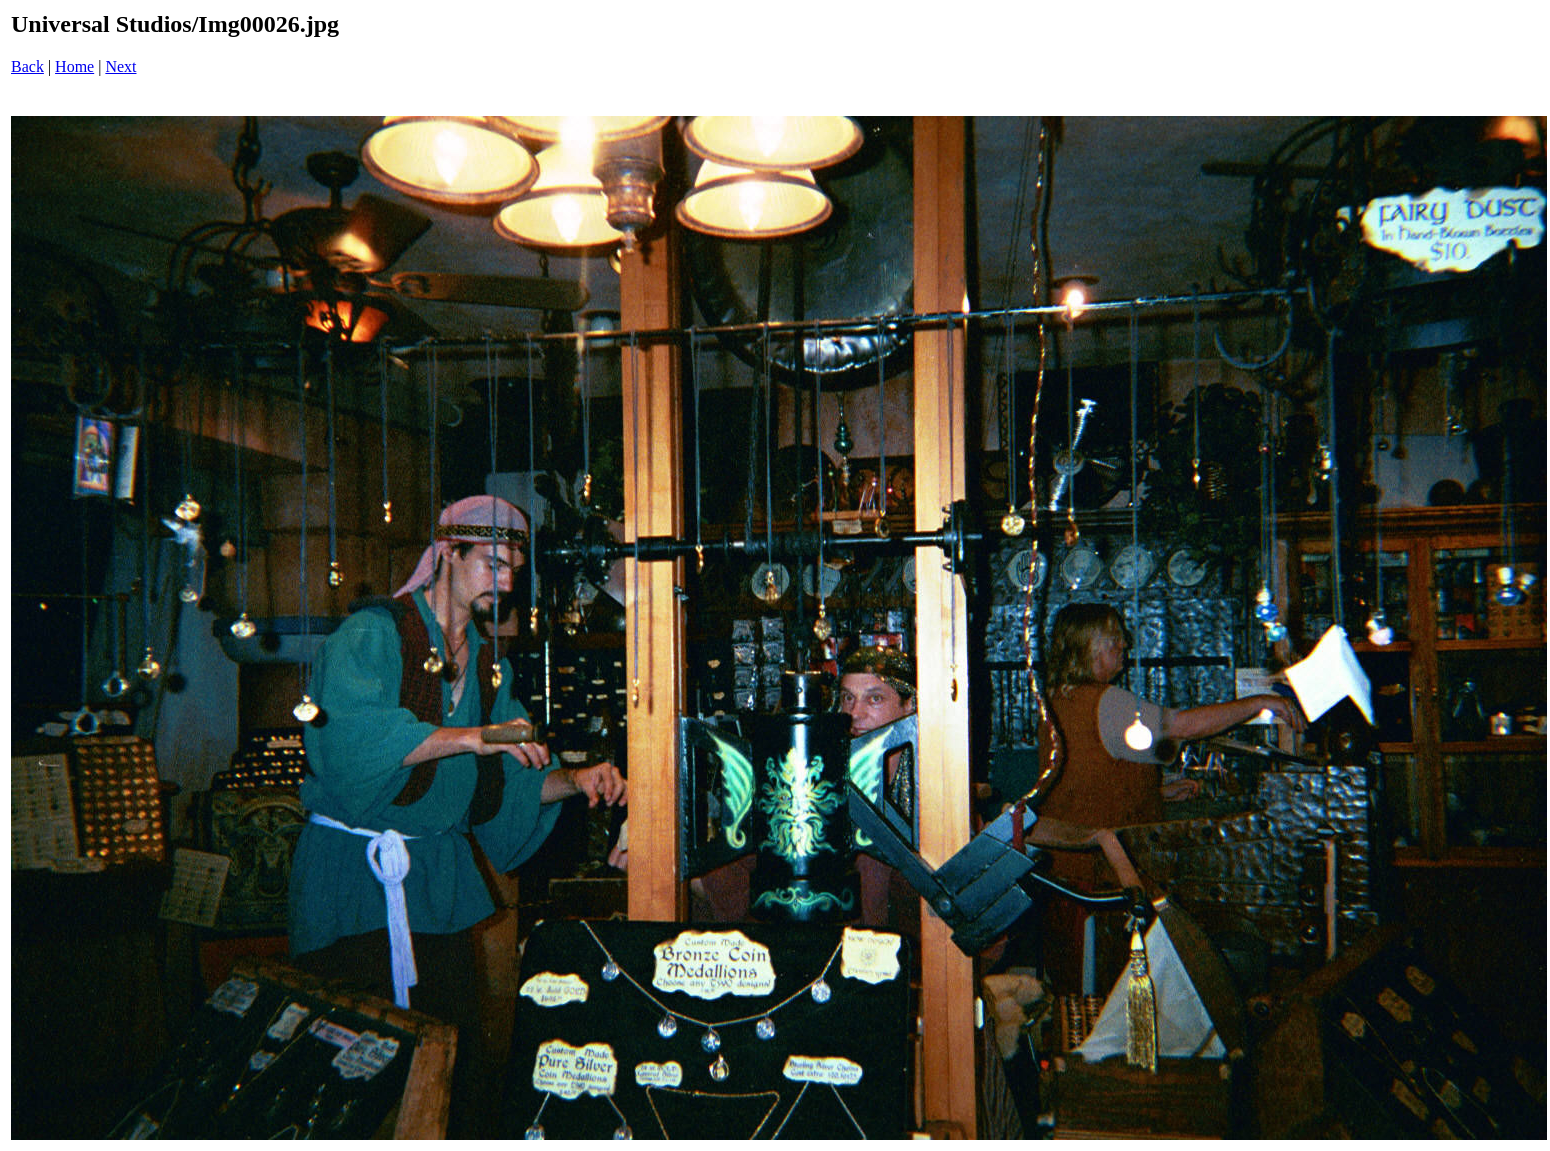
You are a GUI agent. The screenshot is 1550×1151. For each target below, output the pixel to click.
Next (120, 66)
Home (74, 66)
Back (27, 66)
